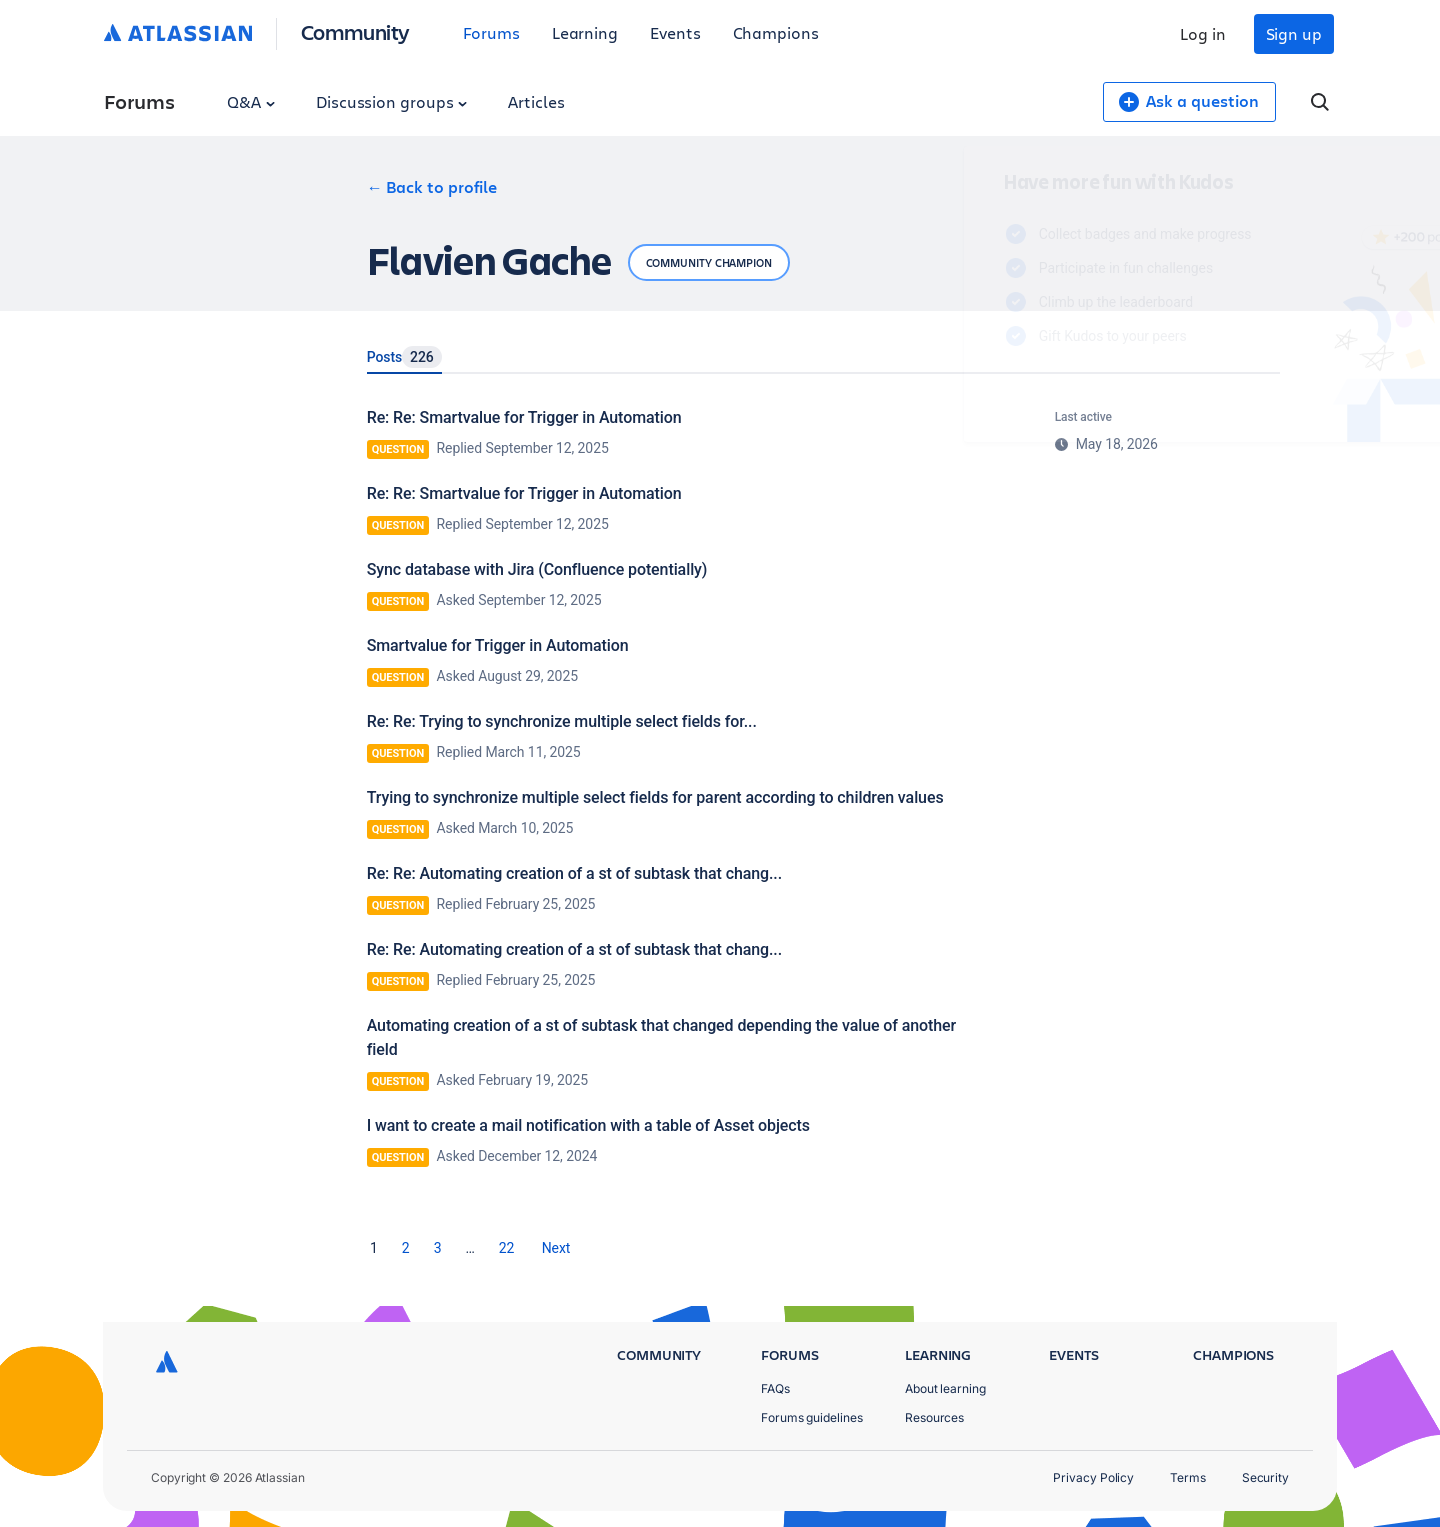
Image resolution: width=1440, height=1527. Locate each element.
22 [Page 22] (507, 1248)
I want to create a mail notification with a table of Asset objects (588, 1125)
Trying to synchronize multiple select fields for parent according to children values (655, 797)
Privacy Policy (1093, 1477)
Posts (404, 357)
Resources (934, 1417)
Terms (1188, 1477)
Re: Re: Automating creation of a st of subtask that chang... (574, 873)
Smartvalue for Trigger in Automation (498, 645)
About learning (945, 1388)
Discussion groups (392, 101)
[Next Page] (556, 1248)
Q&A (251, 101)
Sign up (1294, 33)
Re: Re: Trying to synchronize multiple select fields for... (562, 721)
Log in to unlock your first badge (956, 394)
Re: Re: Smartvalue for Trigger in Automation (524, 417)
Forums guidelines (812, 1417)
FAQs (775, 1388)
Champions (776, 32)
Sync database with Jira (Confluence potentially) (537, 569)
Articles (536, 101)
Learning (585, 32)
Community (355, 31)
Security (1265, 1477)
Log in (1203, 33)
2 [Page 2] (406, 1248)
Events (675, 32)
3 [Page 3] (438, 1248)
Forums (491, 32)
